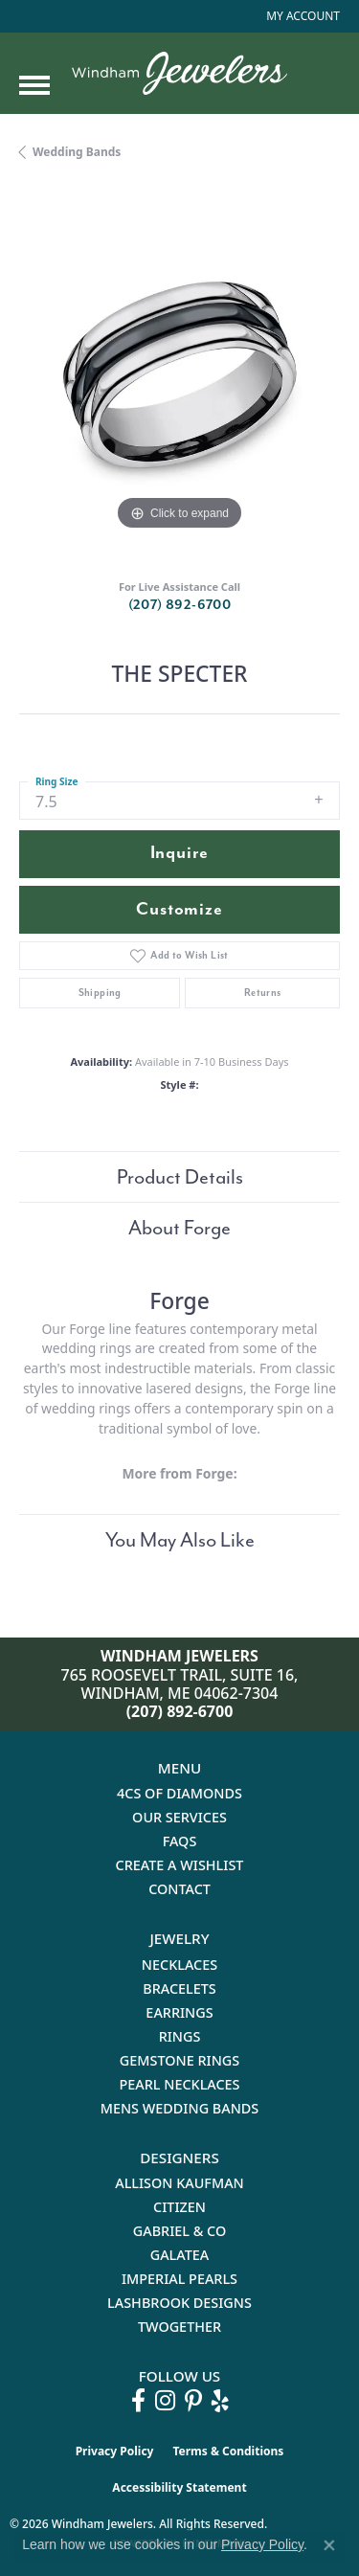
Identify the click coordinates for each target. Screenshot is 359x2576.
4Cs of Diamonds (179, 1793)
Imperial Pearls (179, 2279)
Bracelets (179, 1988)
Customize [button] (179, 909)
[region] (179, 375)
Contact (179, 1889)
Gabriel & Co (179, 2231)
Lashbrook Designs (179, 2303)
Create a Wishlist (180, 1865)
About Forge (179, 1227)
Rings (180, 2036)
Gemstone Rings (179, 2060)
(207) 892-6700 (180, 605)
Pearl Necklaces (179, 2084)
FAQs (180, 1841)
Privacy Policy (115, 2451)
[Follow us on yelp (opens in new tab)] (220, 2400)
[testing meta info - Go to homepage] (179, 73)
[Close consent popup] (329, 2545)
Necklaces (179, 1964)
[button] (301, 16)
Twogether (179, 2326)
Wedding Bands (77, 152)
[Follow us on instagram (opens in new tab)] (165, 2400)
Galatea (180, 2255)
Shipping (100, 992)
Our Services (179, 1817)
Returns (262, 992)
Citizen (179, 2207)
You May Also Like (180, 1539)
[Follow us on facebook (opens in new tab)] (138, 2400)
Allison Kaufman (179, 2183)
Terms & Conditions (227, 2451)
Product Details (180, 1176)
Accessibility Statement (179, 2487)
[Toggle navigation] (34, 85)
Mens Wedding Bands (180, 2108)
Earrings (179, 2012)
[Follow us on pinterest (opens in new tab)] (193, 2400)
